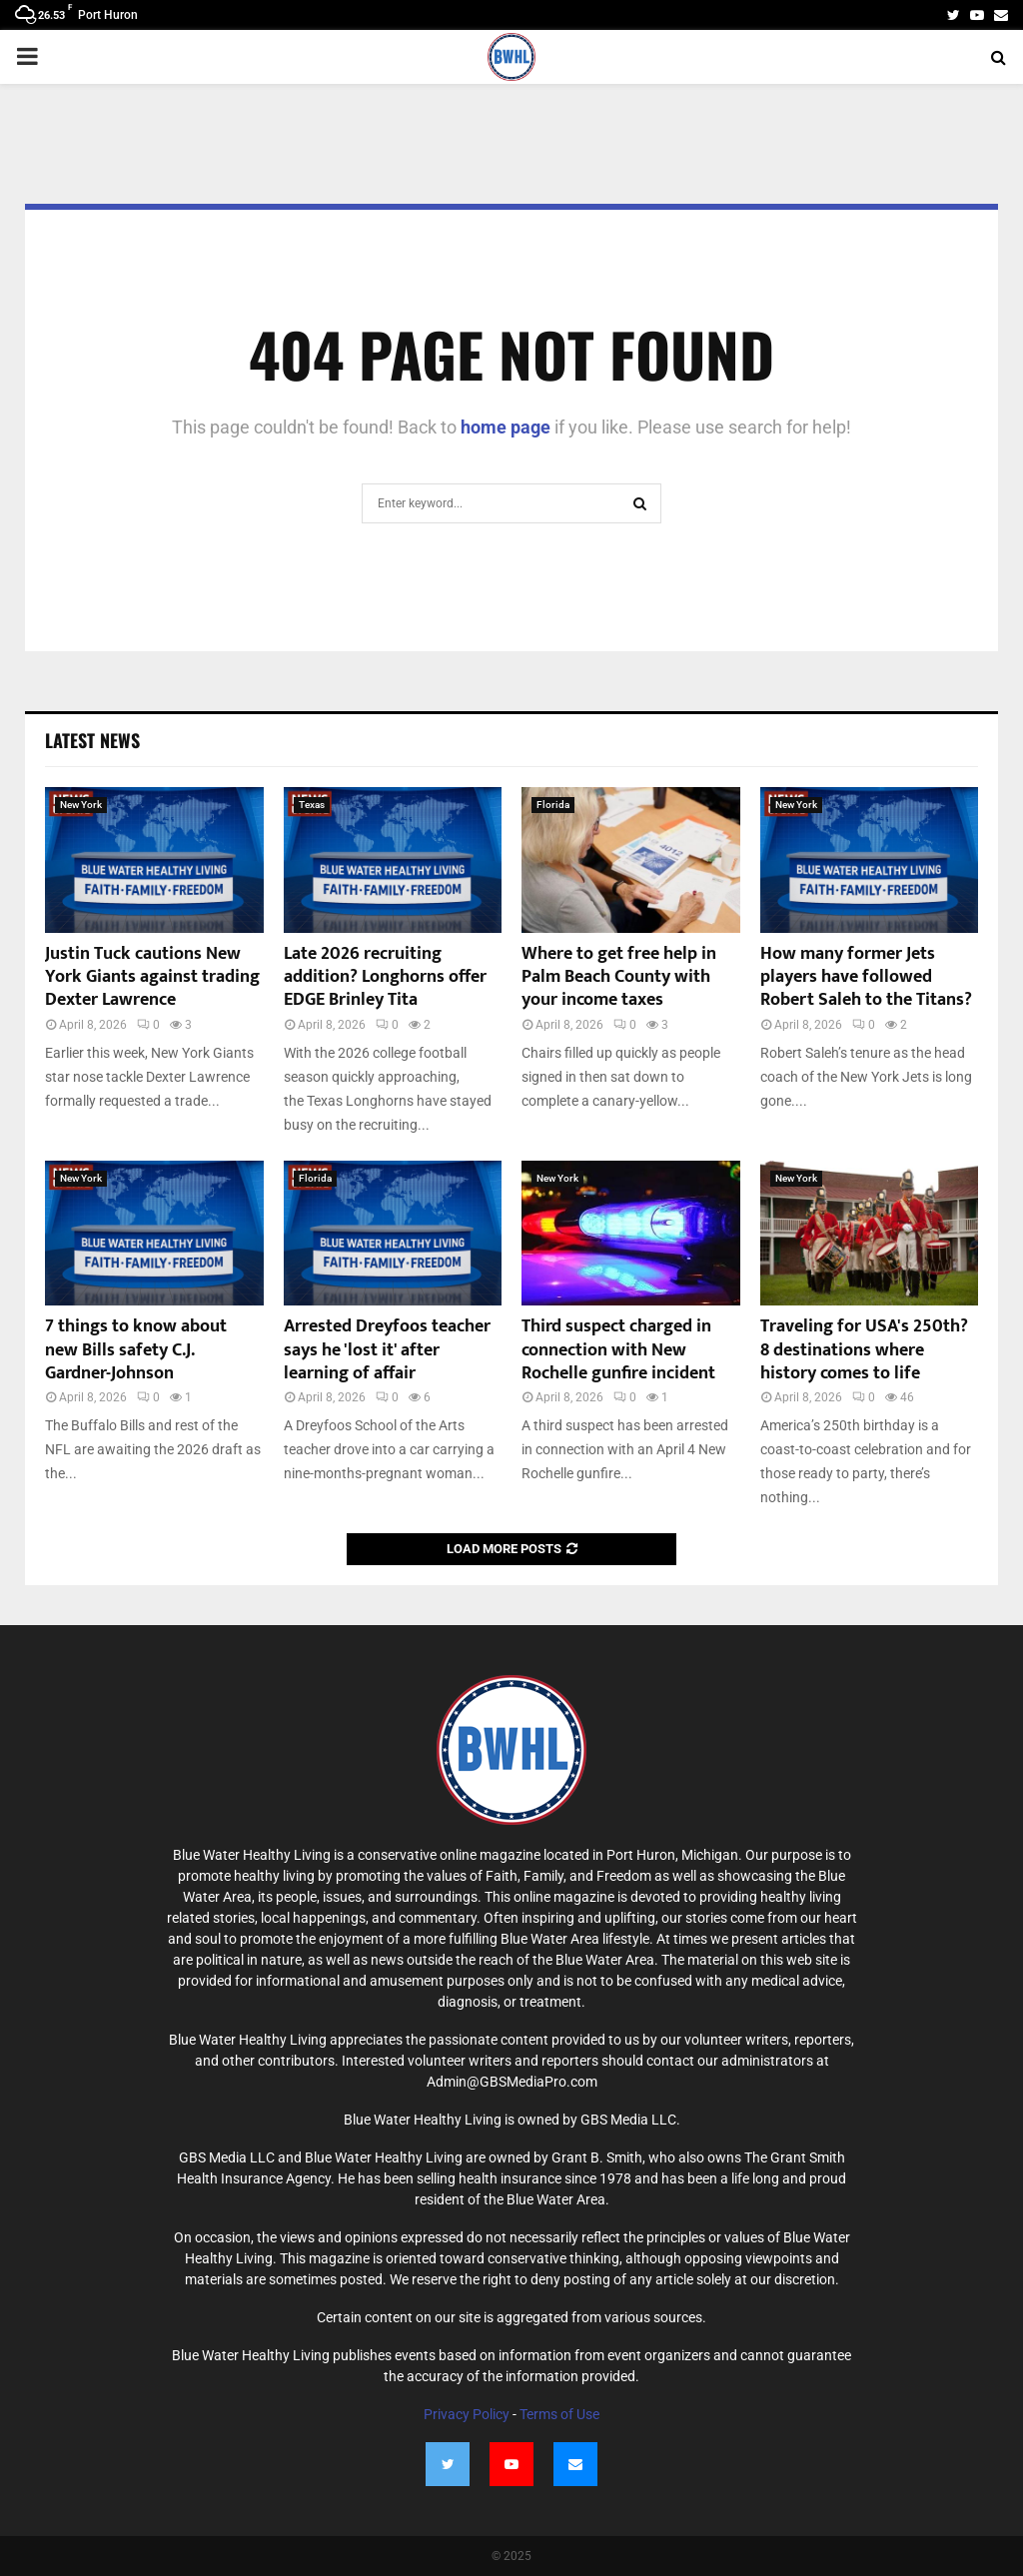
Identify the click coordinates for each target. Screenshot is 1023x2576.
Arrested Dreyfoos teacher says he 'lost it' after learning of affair (387, 1349)
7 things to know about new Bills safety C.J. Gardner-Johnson (136, 1349)
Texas (312, 804)
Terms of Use (559, 2414)
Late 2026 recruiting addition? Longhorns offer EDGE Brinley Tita (385, 977)
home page (505, 427)
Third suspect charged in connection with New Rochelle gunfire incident (618, 1349)
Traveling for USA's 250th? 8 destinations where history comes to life (864, 1349)
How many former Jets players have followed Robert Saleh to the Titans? (866, 977)
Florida (552, 804)
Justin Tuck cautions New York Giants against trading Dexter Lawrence (152, 977)
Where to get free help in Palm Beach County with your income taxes (618, 977)
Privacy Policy (467, 2414)
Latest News (92, 740)
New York (81, 804)
